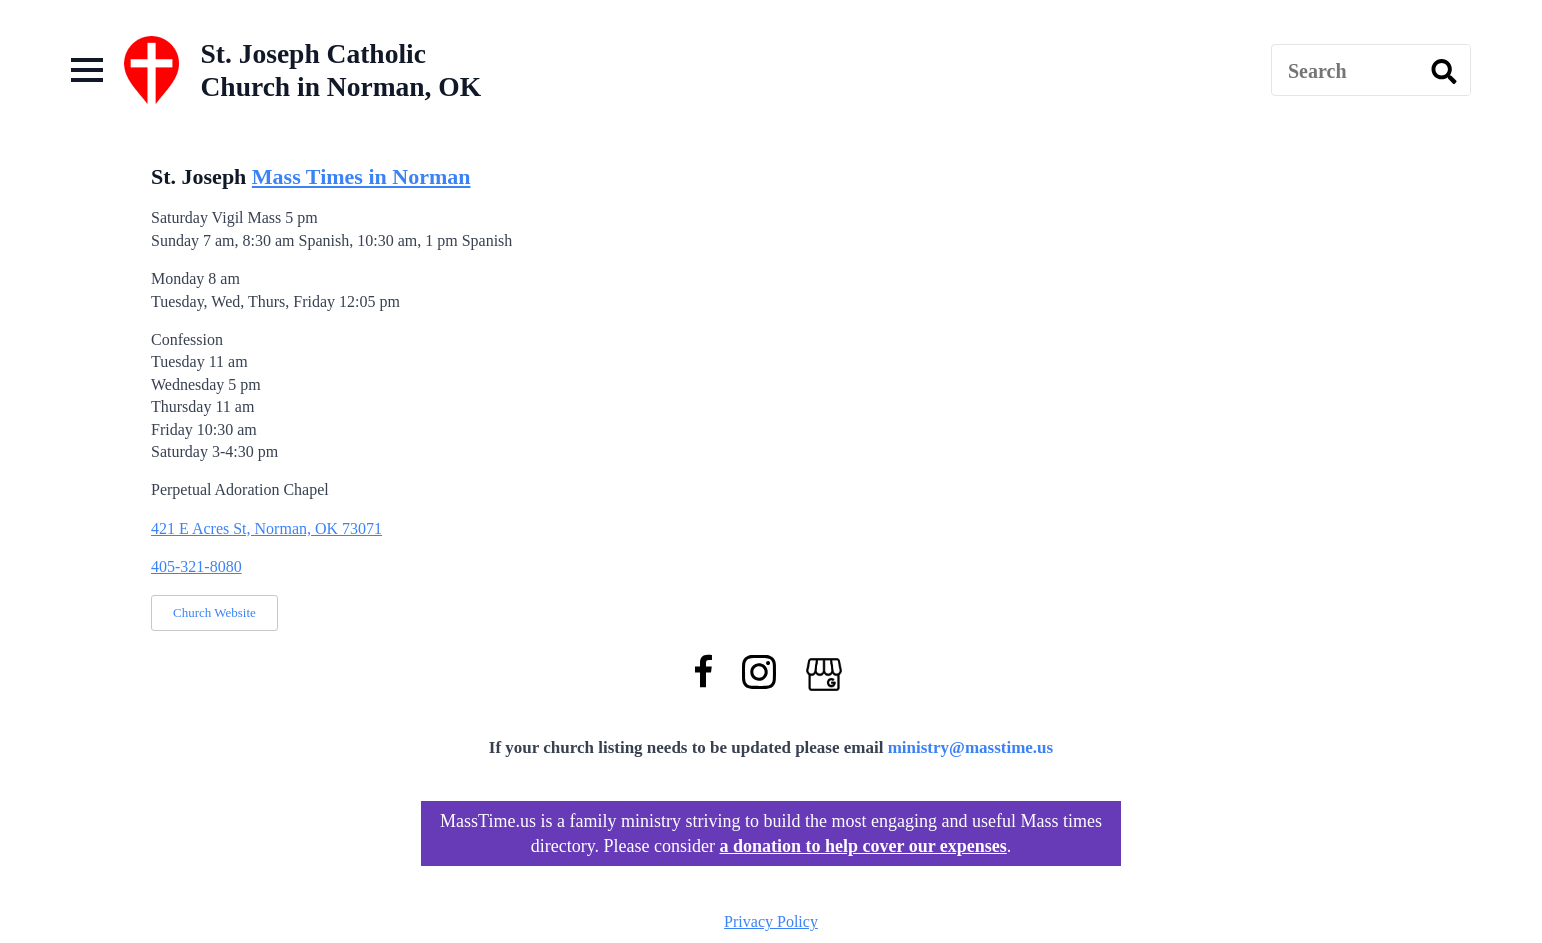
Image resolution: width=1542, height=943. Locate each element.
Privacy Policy (771, 921)
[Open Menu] (87, 70)
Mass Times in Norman (361, 176)
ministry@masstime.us (971, 747)
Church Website (214, 612)
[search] (1444, 71)
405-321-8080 (196, 566)
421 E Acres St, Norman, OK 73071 (266, 528)
